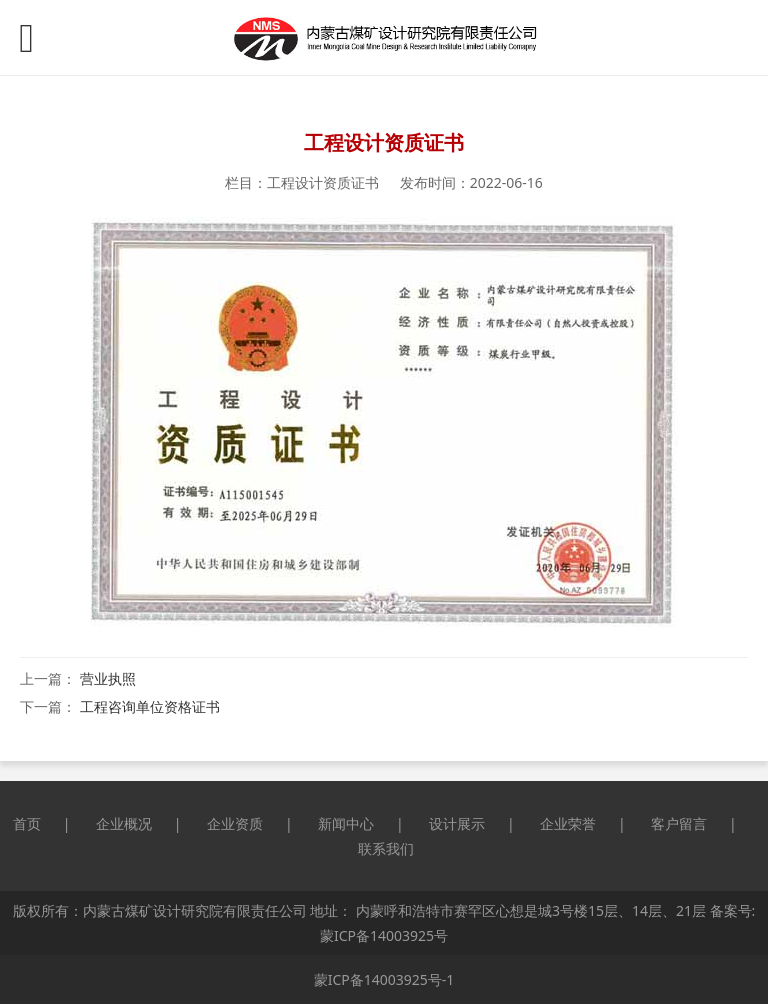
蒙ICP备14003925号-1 (384, 979)
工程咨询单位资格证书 (150, 706)
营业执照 (108, 678)
